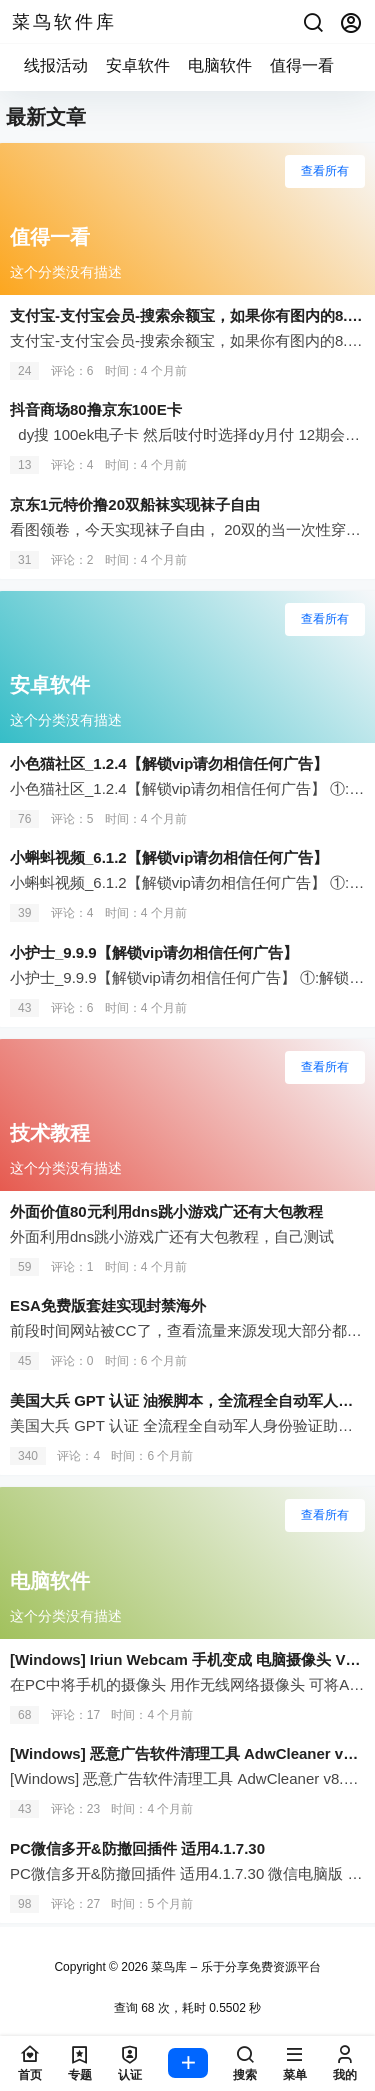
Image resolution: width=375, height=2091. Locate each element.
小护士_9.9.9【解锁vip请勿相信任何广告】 (154, 952)
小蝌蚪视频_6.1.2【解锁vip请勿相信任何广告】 (169, 857)
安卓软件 (138, 65)
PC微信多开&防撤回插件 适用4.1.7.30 (137, 1848)
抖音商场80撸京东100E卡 (96, 409)
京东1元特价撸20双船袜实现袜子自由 (135, 504)
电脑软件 (220, 65)
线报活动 (56, 65)
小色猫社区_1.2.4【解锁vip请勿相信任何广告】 (169, 763)
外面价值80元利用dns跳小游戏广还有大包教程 (166, 1211)
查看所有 (325, 171)
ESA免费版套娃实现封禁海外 (108, 1305)
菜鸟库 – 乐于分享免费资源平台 (234, 1967)
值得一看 (302, 65)
